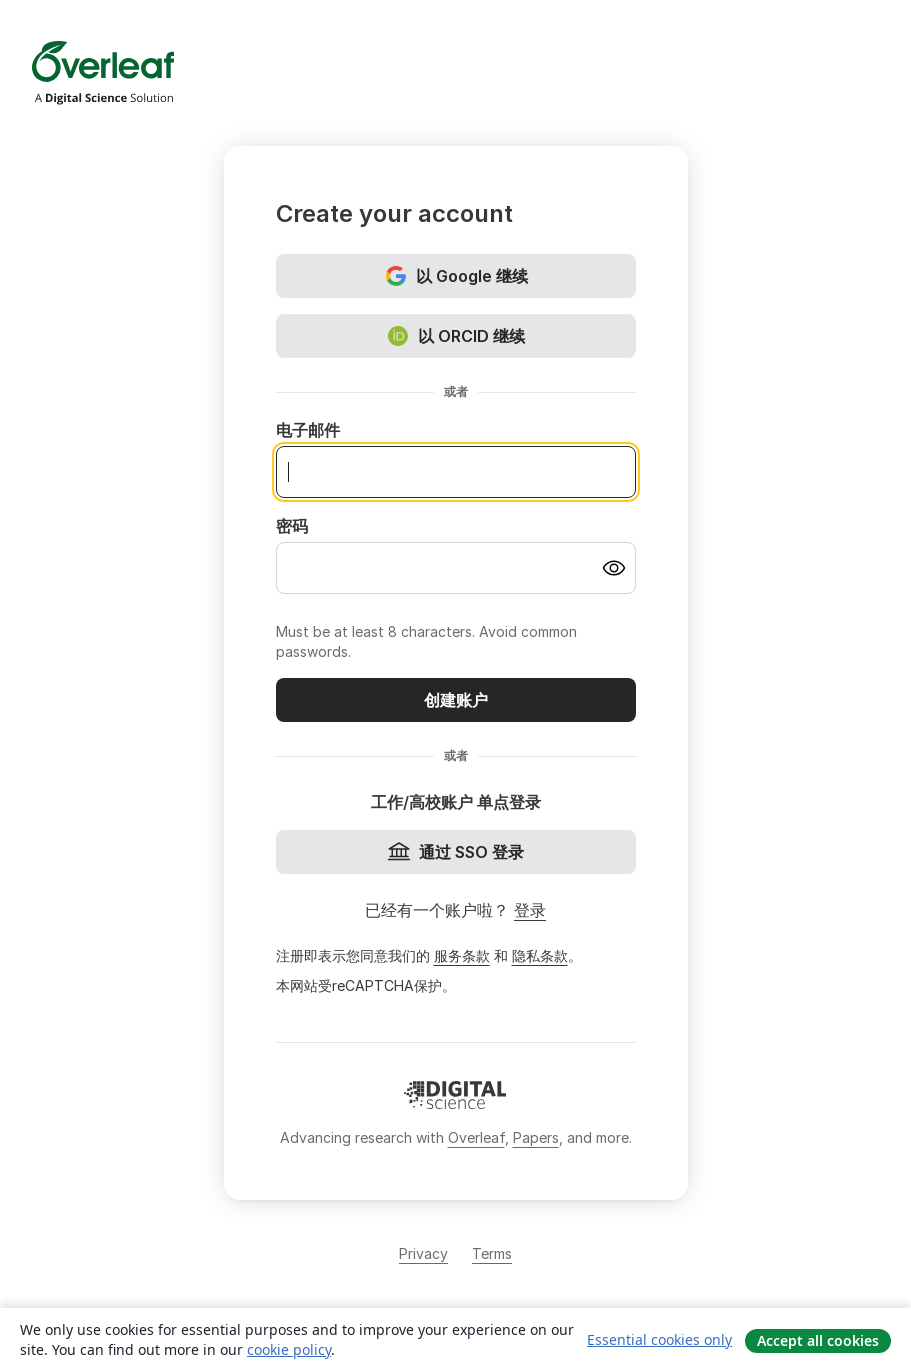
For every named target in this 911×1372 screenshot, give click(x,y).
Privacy (423, 1253)
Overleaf (476, 1137)
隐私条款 (540, 955)
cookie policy (289, 1349)
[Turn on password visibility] (614, 568)
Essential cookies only (659, 1339)
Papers (536, 1137)
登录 (530, 910)
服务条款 (462, 955)
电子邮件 (308, 430)
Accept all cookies (818, 1340)
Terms (492, 1253)
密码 (292, 526)
